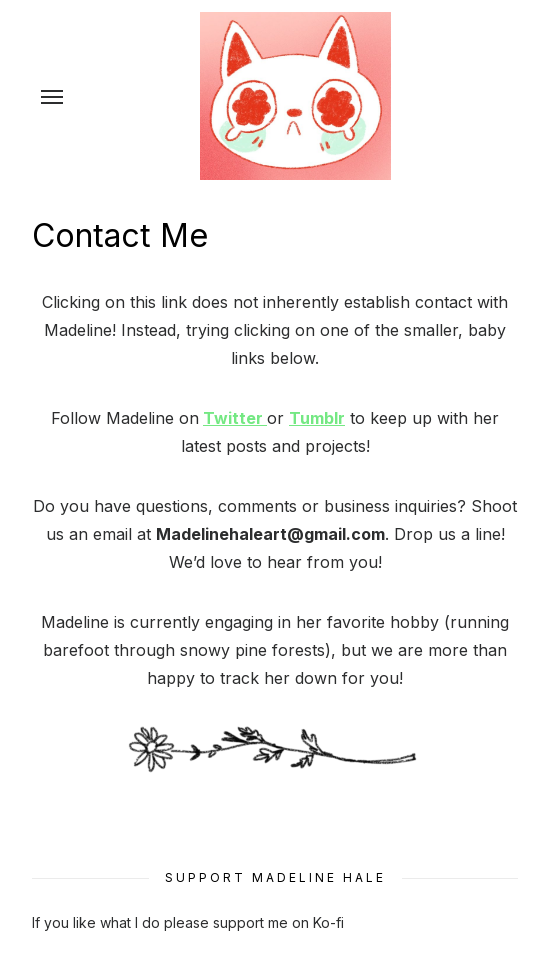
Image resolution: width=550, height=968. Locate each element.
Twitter (235, 418)
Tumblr (317, 418)
